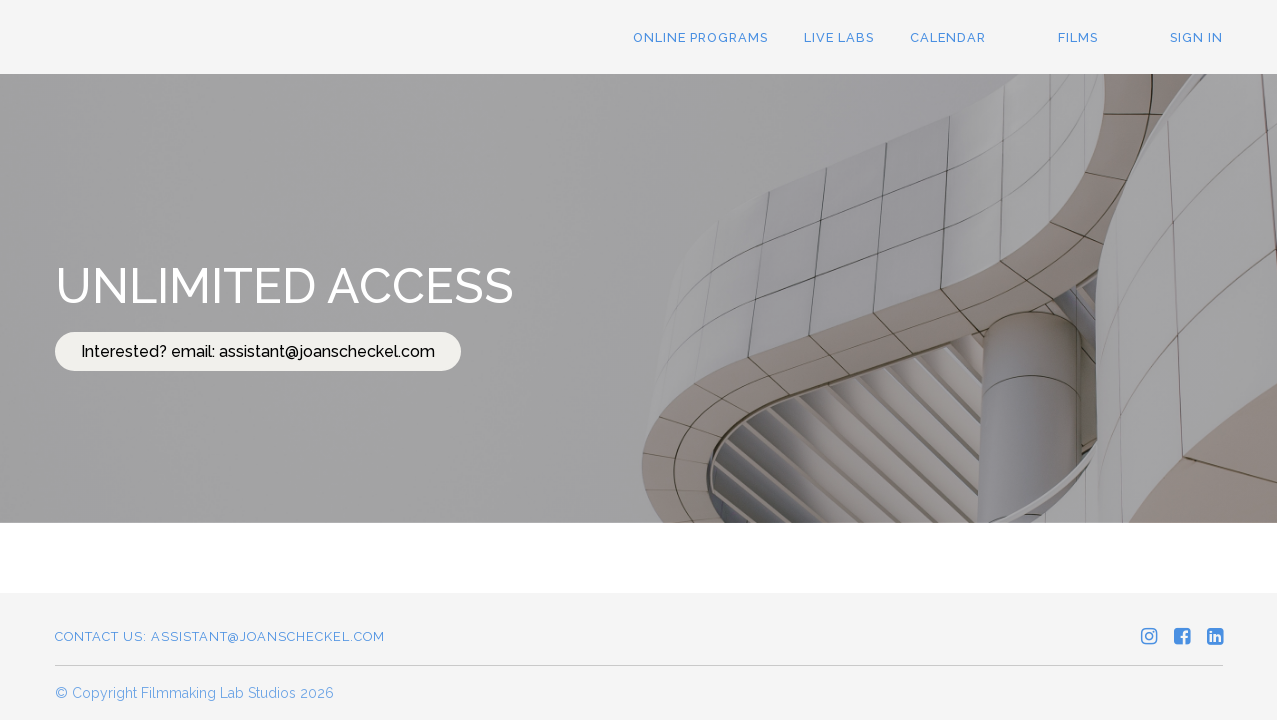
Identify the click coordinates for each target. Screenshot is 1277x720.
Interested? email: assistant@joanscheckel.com (258, 351)
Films (1078, 37)
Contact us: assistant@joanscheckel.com (220, 636)
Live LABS (839, 37)
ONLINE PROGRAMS (700, 37)
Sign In (1196, 37)
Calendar (948, 37)
